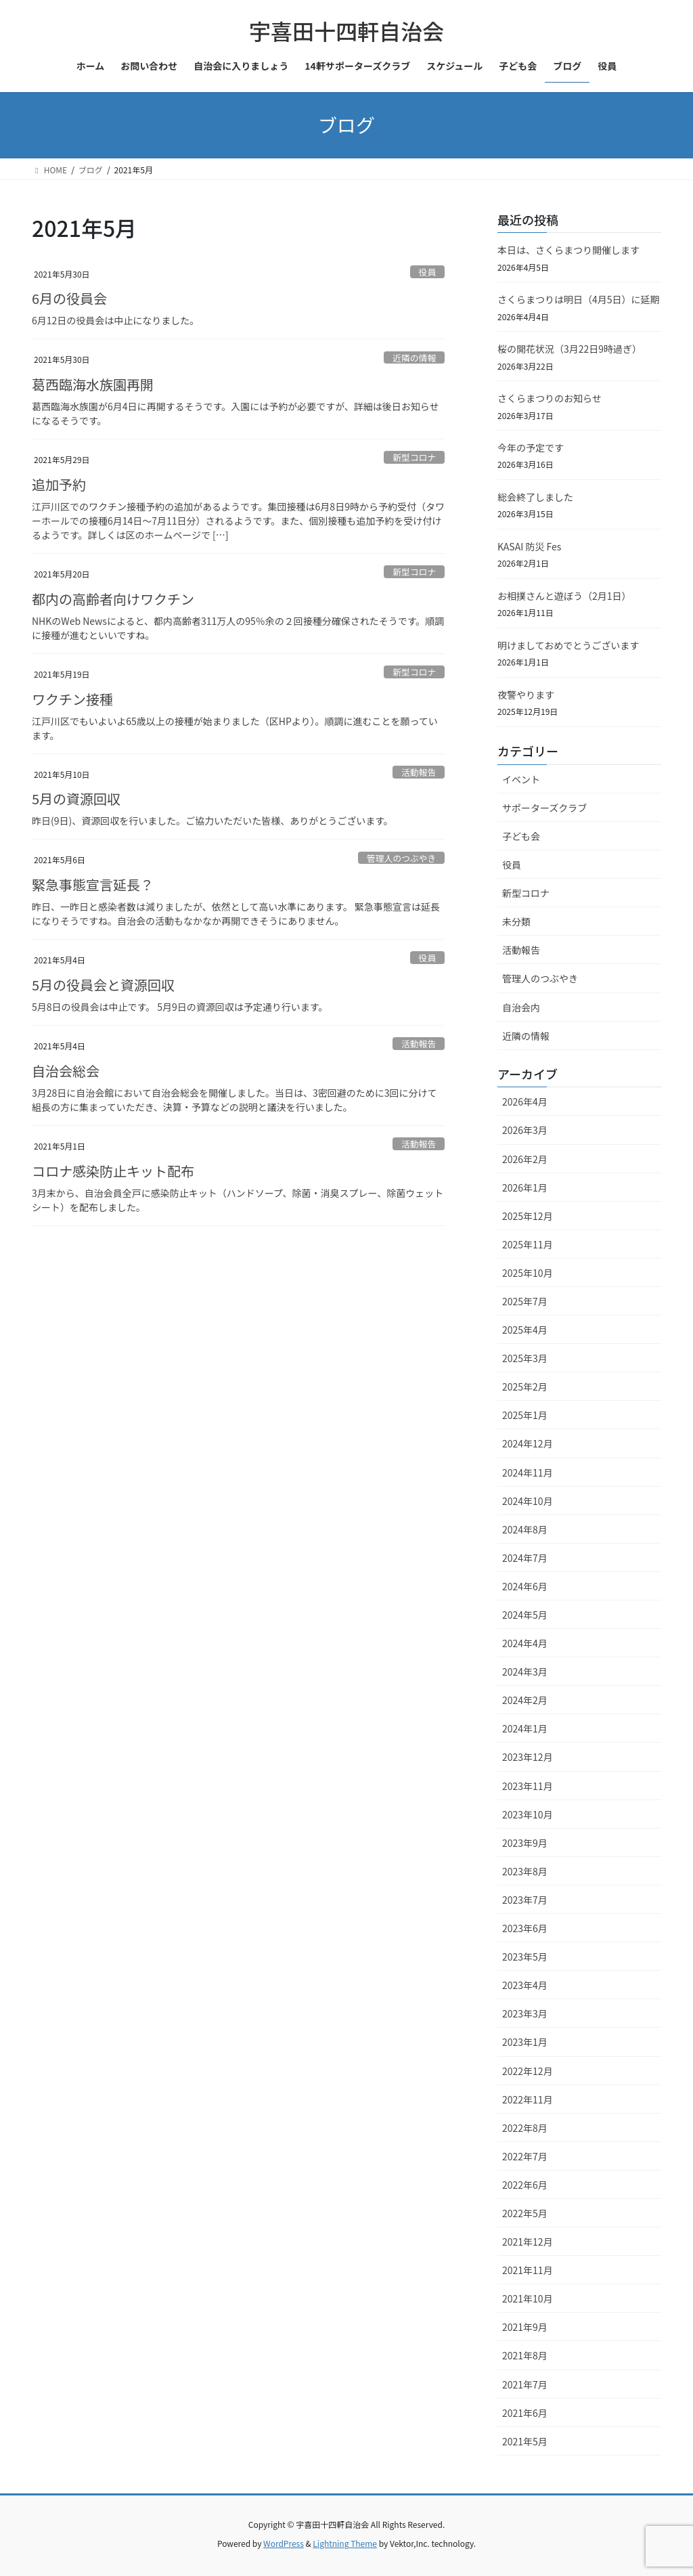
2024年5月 (524, 1614)
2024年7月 (524, 1558)
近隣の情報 (414, 357)
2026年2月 (524, 1159)
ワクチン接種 (72, 699)
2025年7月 (524, 1301)
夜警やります (525, 694)
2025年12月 (527, 1216)
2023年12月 (527, 1757)
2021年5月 (524, 2441)
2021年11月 (527, 2270)
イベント (521, 779)
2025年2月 (524, 1386)
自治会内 (521, 1007)
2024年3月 (524, 1671)
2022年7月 (524, 2156)
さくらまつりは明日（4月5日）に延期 (578, 299)
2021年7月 (524, 2384)
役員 (428, 271)
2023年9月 (524, 1843)
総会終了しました (535, 497)
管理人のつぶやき (401, 858)
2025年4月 (524, 1329)
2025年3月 (524, 1358)
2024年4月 (524, 1643)
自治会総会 (65, 1070)
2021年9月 (524, 2327)
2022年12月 (527, 2071)
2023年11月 (527, 1786)
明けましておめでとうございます (568, 645)
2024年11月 (527, 1472)
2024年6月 (524, 1586)
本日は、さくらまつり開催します (568, 250)
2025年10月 (527, 1273)
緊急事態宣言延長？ (93, 884)
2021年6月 (524, 2413)
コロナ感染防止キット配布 (113, 1171)
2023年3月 (524, 2013)
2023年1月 (524, 2042)
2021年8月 (524, 2355)
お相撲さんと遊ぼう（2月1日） (564, 596)
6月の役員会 (69, 298)
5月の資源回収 (76, 798)
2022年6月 (524, 2184)
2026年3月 (524, 1130)
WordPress (283, 2543)
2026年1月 (524, 1187)
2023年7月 (524, 1899)
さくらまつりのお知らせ (549, 398)
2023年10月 (527, 1814)
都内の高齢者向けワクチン (113, 599)
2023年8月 (524, 1871)
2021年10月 (527, 2298)
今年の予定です (530, 447)
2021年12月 (527, 2241)
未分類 (516, 921)
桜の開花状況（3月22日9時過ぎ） (569, 348)
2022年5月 (524, 2213)
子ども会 (521, 836)
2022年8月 (524, 2128)
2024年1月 (524, 1728)
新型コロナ (414, 457)
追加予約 (59, 484)
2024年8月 (524, 1529)
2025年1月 (524, 1415)
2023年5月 (524, 1956)
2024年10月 (527, 1501)
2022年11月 (527, 2099)
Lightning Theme (345, 2543)
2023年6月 (524, 1928)
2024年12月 (527, 1443)
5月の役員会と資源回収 (103, 985)
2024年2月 (524, 1700)
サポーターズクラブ (544, 807)
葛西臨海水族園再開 (93, 384)
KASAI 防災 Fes (529, 546)
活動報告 (418, 772)
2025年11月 (527, 1244)
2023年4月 (524, 1985)
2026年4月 (524, 1101)
